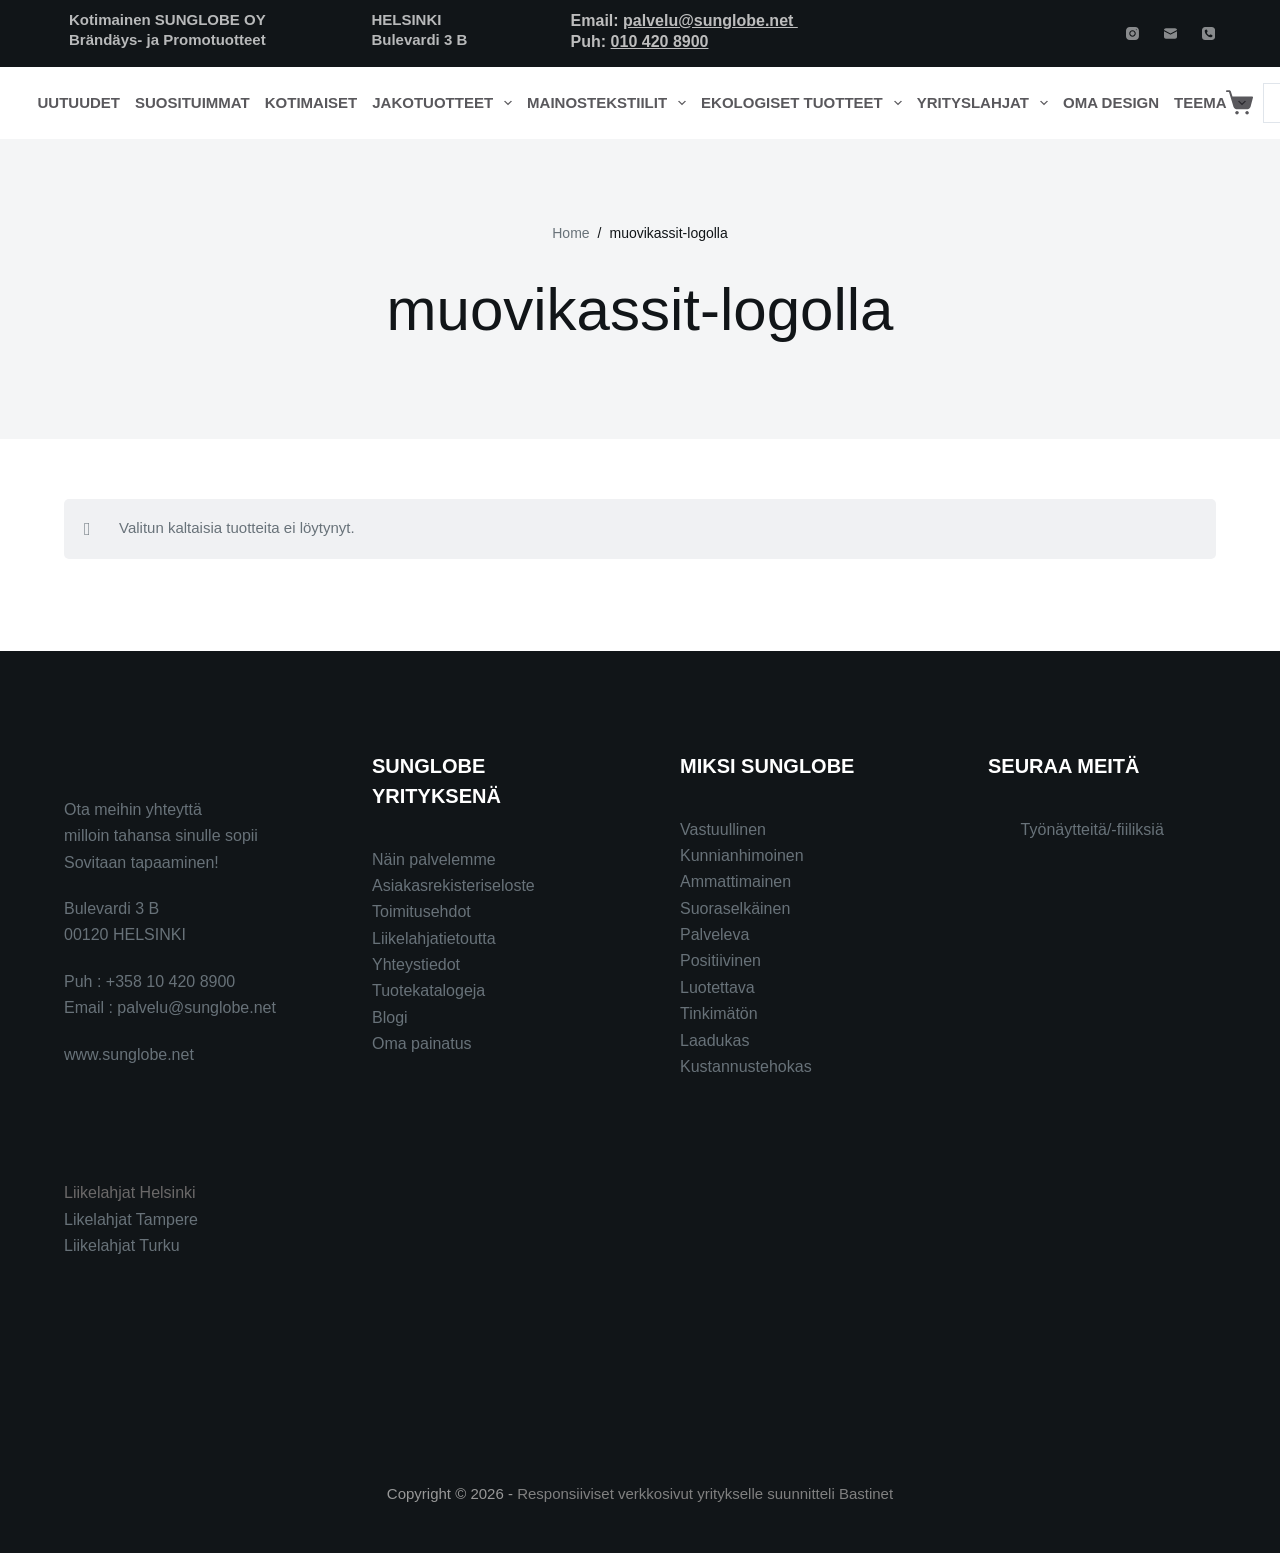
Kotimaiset (311, 102)
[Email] (1170, 33)
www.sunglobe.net (129, 1054)
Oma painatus (422, 1043)
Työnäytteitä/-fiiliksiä (1092, 829)
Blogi (390, 1017)
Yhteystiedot (416, 964)
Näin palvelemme (434, 859)
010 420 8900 (660, 41)
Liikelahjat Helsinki (130, 1192)
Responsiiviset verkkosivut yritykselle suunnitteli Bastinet (705, 1493)
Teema (1213, 103)
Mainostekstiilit (610, 103)
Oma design (1111, 102)
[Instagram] (1132, 33)
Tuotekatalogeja (428, 990)
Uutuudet (79, 102)
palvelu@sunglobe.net (710, 20)
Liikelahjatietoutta (434, 938)
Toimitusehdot (421, 911)
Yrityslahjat (986, 103)
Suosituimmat (192, 102)
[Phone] (1208, 33)
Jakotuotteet (445, 103)
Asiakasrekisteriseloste (453, 885)
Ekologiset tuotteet (805, 103)
